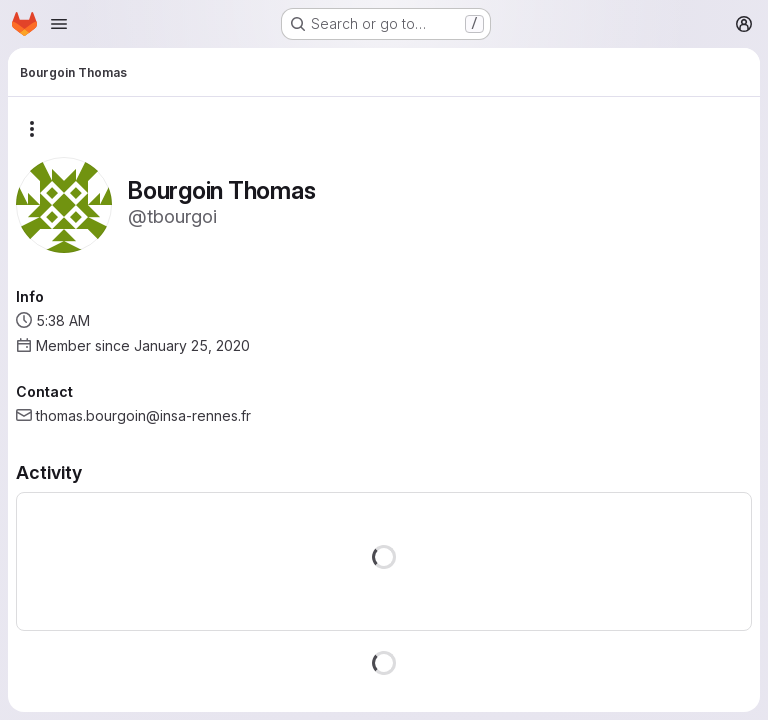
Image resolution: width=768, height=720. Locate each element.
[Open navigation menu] (59, 24)
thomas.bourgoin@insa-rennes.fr (143, 415)
